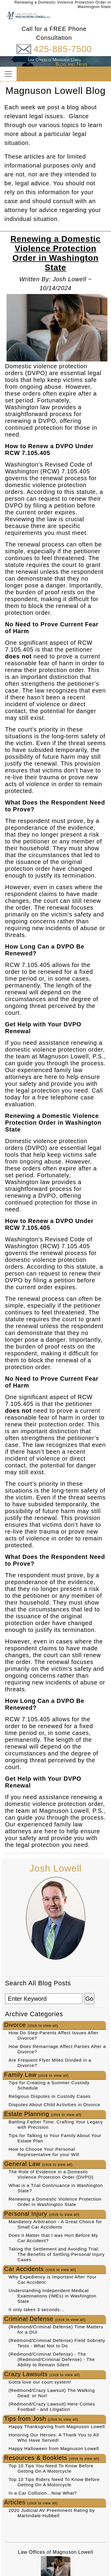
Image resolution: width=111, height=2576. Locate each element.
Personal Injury (41, 2213)
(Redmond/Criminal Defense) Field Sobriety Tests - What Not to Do (57, 2343)
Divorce (31, 2025)
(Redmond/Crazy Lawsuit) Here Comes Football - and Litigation (52, 2406)
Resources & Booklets (51, 2458)
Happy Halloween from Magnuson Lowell (54, 2448)
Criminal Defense (45, 2319)
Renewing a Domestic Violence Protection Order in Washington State (55, 2201)
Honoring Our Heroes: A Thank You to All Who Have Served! (54, 2437)
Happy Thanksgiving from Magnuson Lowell (57, 2426)
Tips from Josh (41, 2418)
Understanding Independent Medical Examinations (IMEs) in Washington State (52, 2296)
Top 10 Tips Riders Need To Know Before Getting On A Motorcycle (54, 2482)
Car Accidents (40, 2269)
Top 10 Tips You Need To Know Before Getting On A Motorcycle (51, 2468)
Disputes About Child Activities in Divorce (54, 2104)
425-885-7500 (62, 49)
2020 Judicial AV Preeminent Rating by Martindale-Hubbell (52, 2513)
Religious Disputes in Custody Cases (50, 2096)
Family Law (36, 2074)
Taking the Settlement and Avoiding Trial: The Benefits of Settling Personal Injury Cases (57, 2254)
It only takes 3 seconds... (36, 2309)
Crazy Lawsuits (42, 2374)
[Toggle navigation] (8, 74)
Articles (31, 2502)
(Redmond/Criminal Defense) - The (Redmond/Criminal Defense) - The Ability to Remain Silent (52, 2359)
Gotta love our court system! (40, 2381)
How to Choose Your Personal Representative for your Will (44, 2152)
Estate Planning (42, 2114)
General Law (38, 2164)
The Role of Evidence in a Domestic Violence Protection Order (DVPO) (51, 2174)
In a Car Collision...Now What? (43, 2493)
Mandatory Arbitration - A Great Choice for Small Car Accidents (55, 2224)
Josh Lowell (55, 1868)
